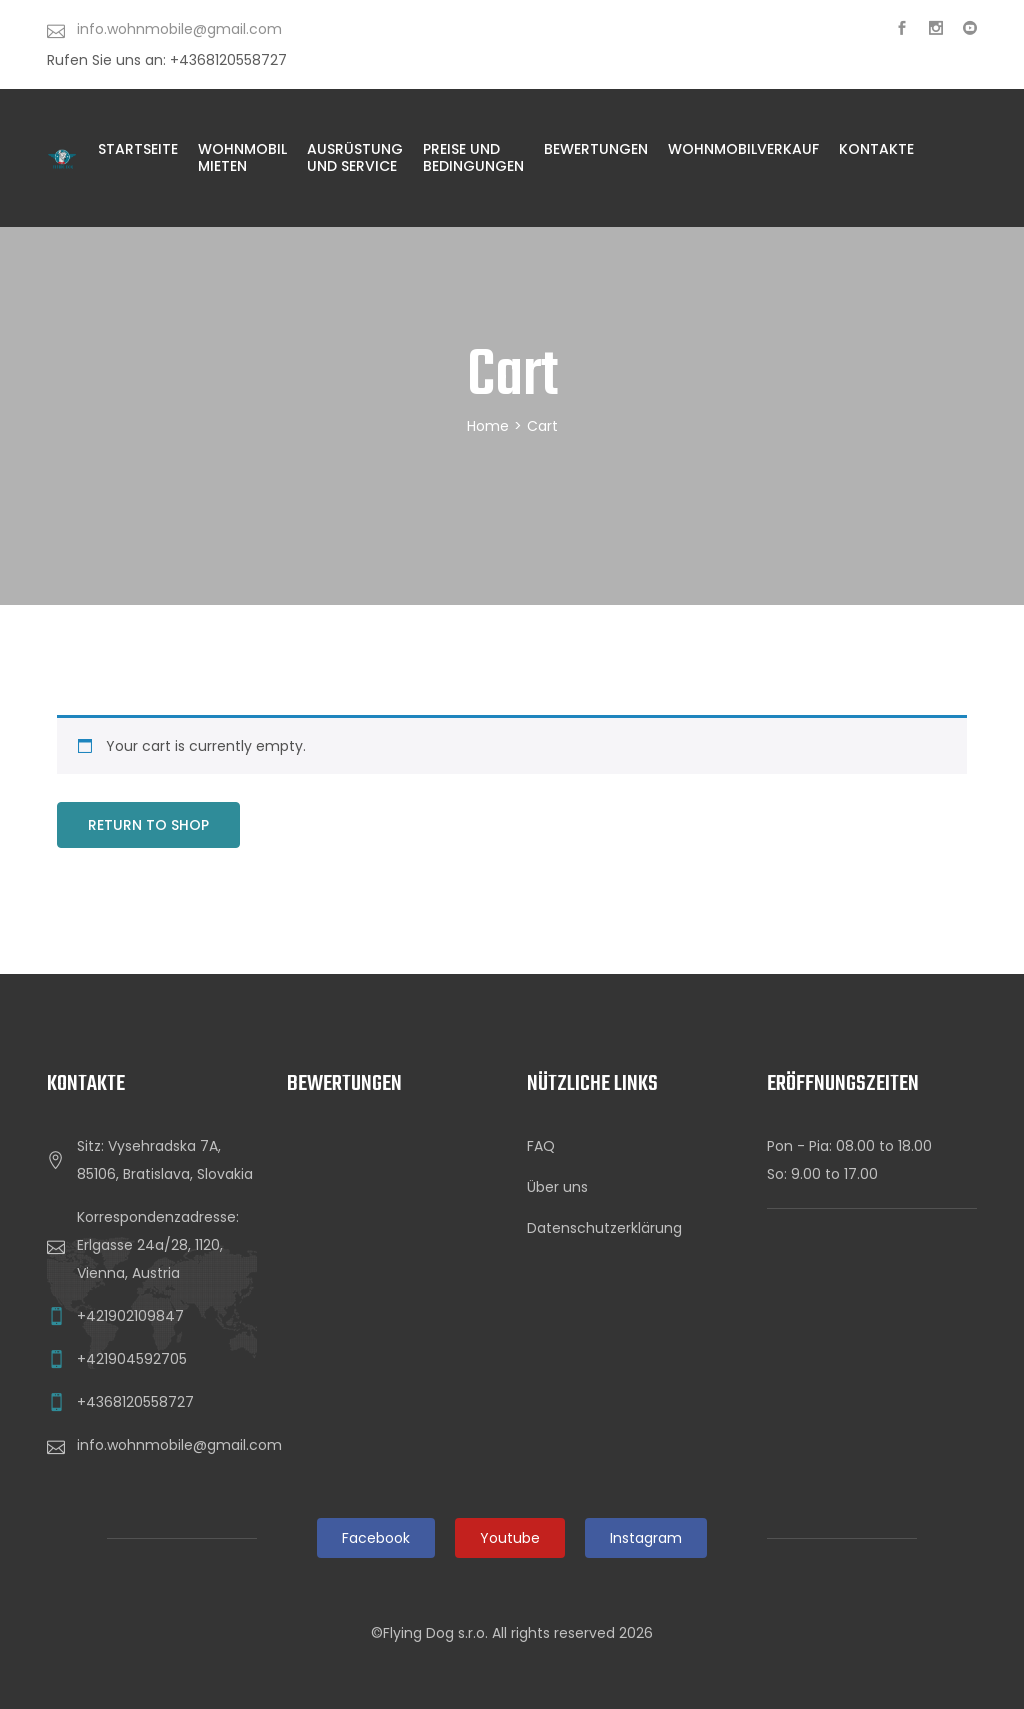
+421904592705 (132, 1359)
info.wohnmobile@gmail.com (179, 1445)
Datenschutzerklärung (604, 1228)
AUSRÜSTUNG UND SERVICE (355, 157)
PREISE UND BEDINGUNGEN (473, 157)
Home (488, 426)
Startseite (138, 149)
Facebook (376, 1538)
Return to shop (148, 825)
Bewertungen (596, 149)
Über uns (557, 1187)
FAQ (541, 1146)
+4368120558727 (135, 1402)
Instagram (646, 1538)
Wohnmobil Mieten (242, 157)
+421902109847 (130, 1316)
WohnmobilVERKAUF (743, 149)
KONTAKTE (876, 149)
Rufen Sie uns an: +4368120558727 (167, 60)
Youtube (510, 1538)
